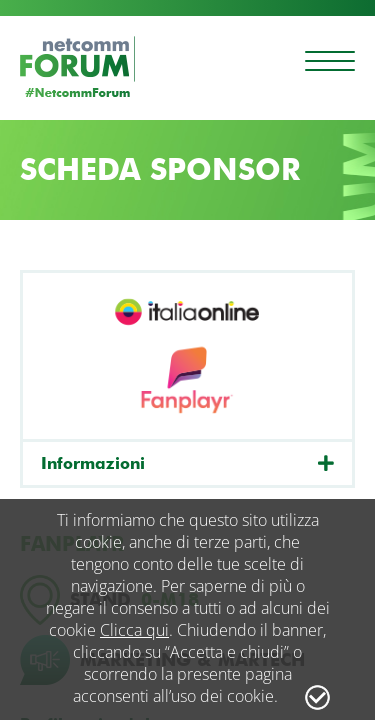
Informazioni (93, 463)
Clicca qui (134, 630)
